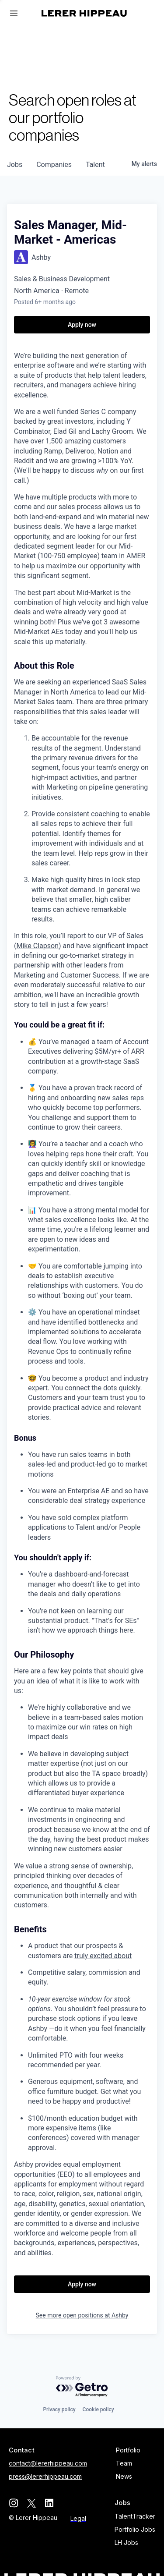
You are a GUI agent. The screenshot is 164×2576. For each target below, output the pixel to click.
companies (54, 164)
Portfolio (128, 2450)
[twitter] (31, 2503)
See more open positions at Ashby (82, 2315)
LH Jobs (126, 2542)
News (124, 2476)
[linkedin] (49, 2503)
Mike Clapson (37, 946)
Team (124, 2463)
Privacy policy (59, 2409)
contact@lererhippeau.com (48, 2463)
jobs (14, 164)
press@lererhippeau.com (45, 2476)
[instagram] (13, 2503)
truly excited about (103, 1956)
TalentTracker (135, 2516)
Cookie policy (98, 2409)
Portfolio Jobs (135, 2529)
